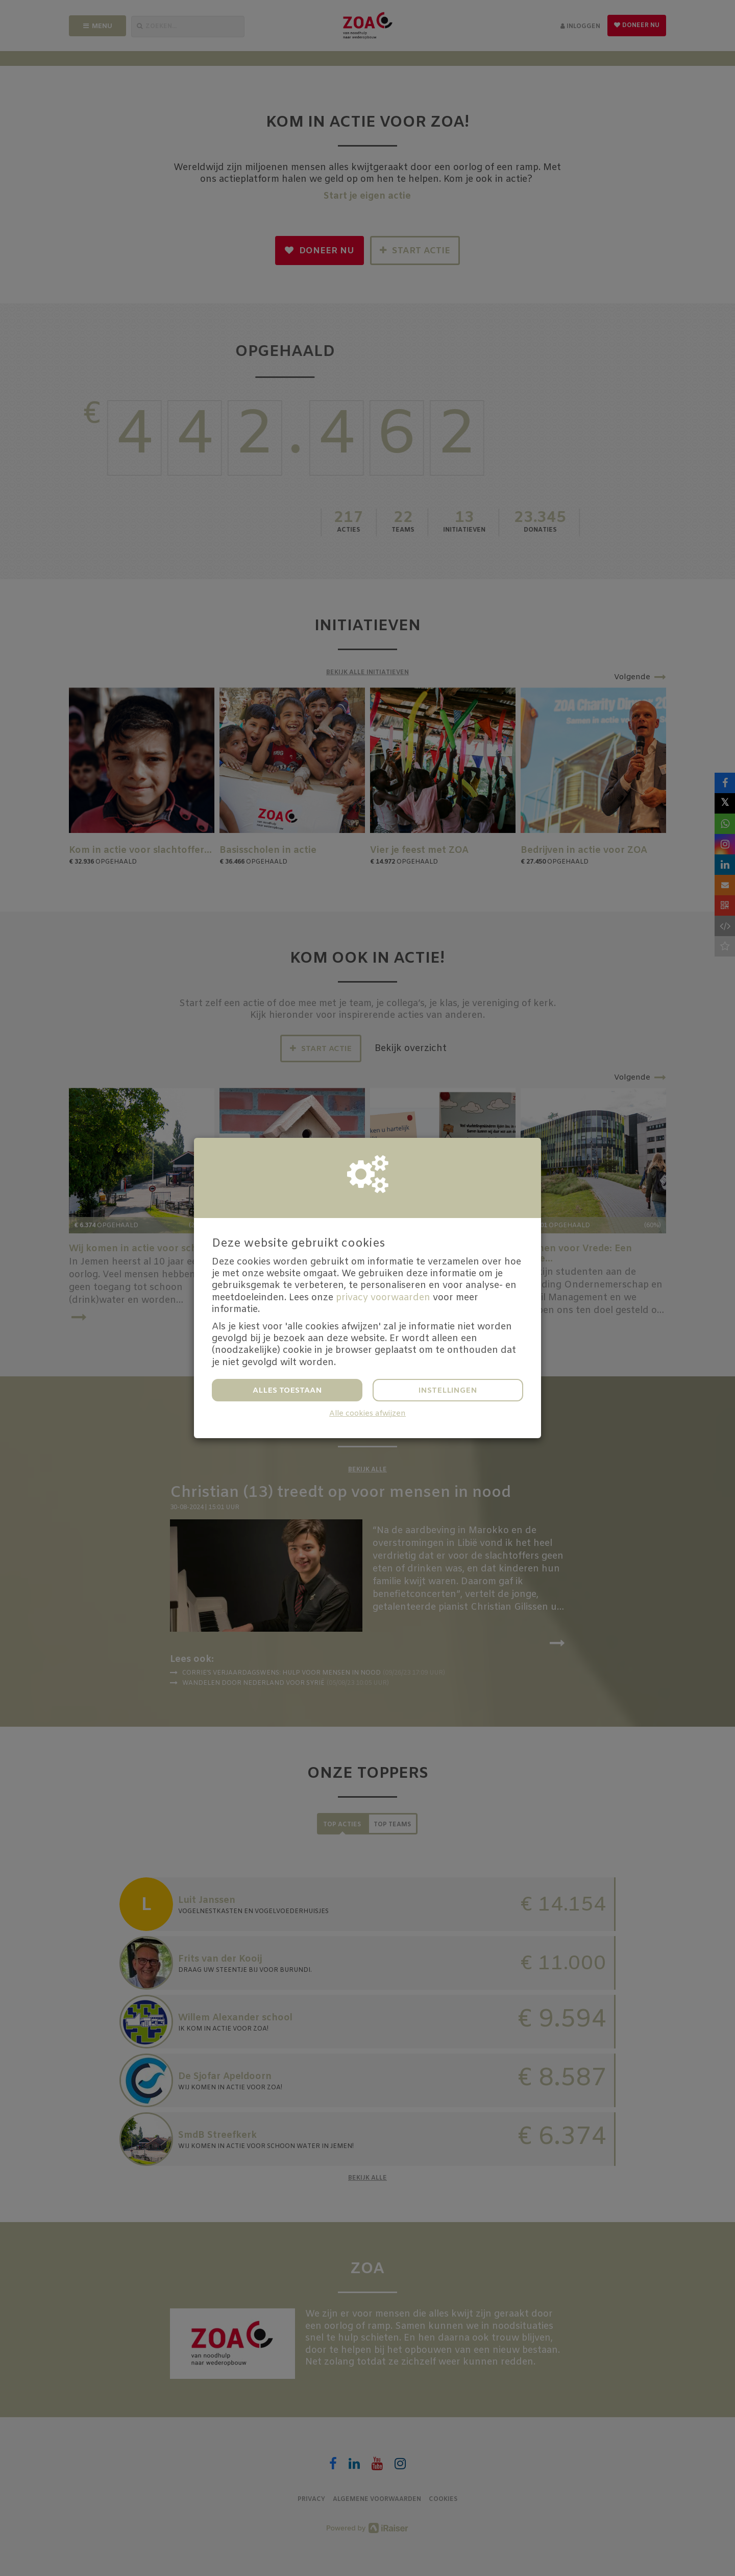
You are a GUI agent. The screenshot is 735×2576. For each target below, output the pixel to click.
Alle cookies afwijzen (367, 1414)
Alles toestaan (287, 1391)
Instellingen (448, 1391)
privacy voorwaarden (383, 1298)
